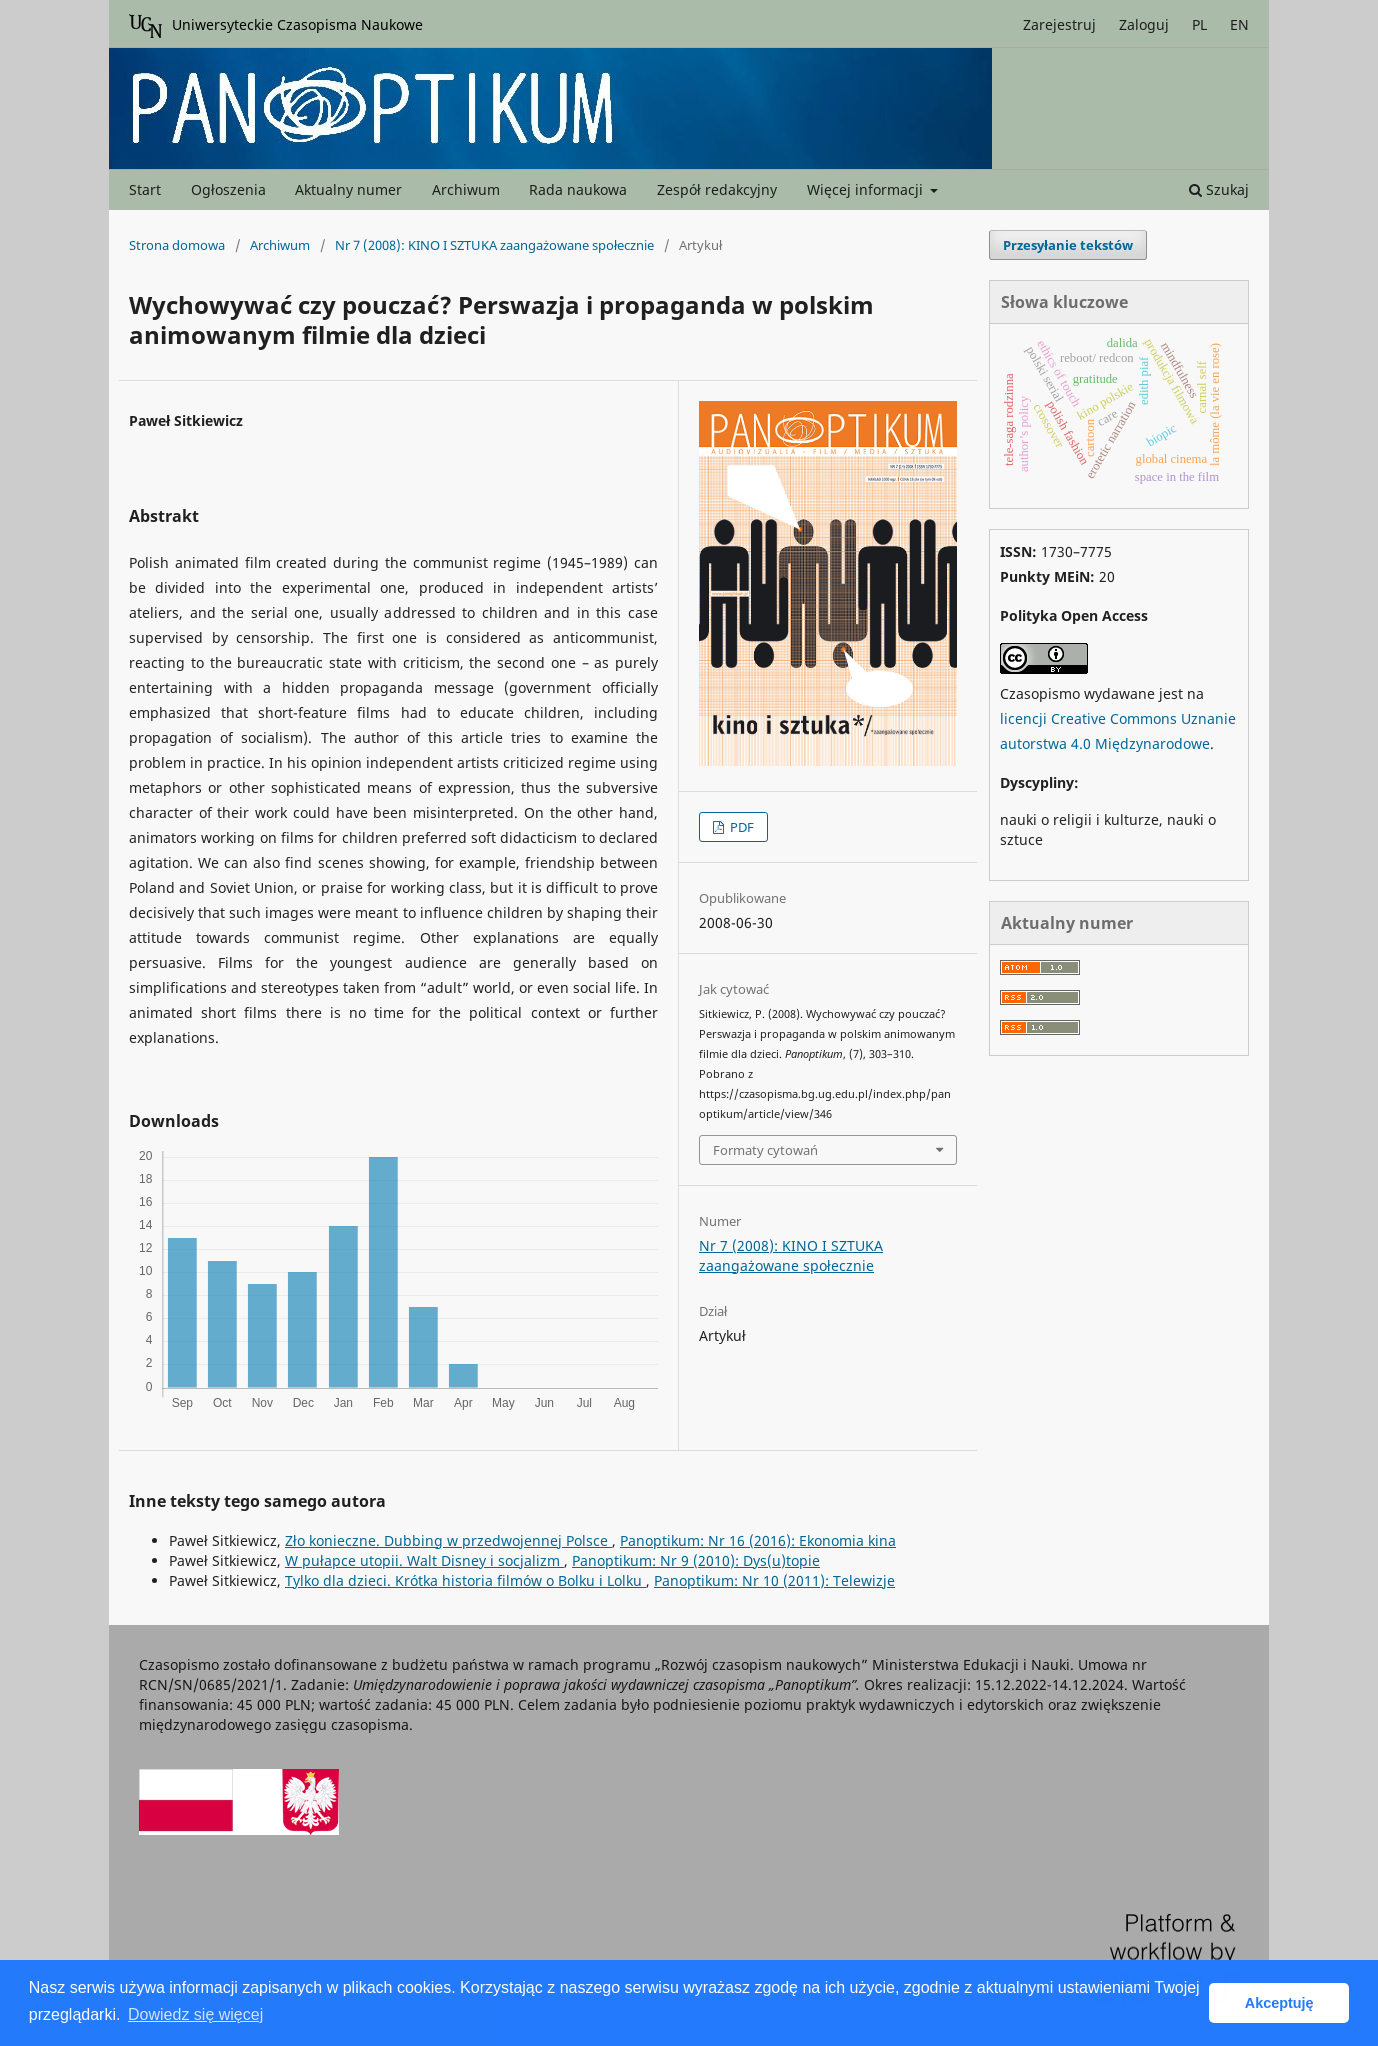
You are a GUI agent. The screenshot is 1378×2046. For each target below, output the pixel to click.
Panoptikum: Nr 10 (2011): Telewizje (774, 1580)
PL (1199, 24)
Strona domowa (177, 245)
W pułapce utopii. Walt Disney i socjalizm (424, 1560)
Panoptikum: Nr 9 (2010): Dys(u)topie (696, 1560)
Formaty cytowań (765, 1150)
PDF (740, 827)
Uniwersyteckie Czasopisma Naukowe (276, 26)
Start (145, 189)
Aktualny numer (348, 189)
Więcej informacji (867, 189)
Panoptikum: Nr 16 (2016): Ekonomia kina (758, 1540)
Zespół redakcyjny (717, 189)
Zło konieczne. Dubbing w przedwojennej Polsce (448, 1540)
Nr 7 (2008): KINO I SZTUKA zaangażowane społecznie (494, 245)
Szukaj (1219, 189)
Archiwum (466, 189)
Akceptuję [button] (1279, 2003)
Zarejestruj (1059, 24)
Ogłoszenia (228, 189)
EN (1239, 24)
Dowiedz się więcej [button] (195, 2014)
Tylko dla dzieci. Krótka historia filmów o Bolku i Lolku (465, 1580)
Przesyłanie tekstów (1068, 245)
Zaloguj (1144, 24)
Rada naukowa (578, 189)
